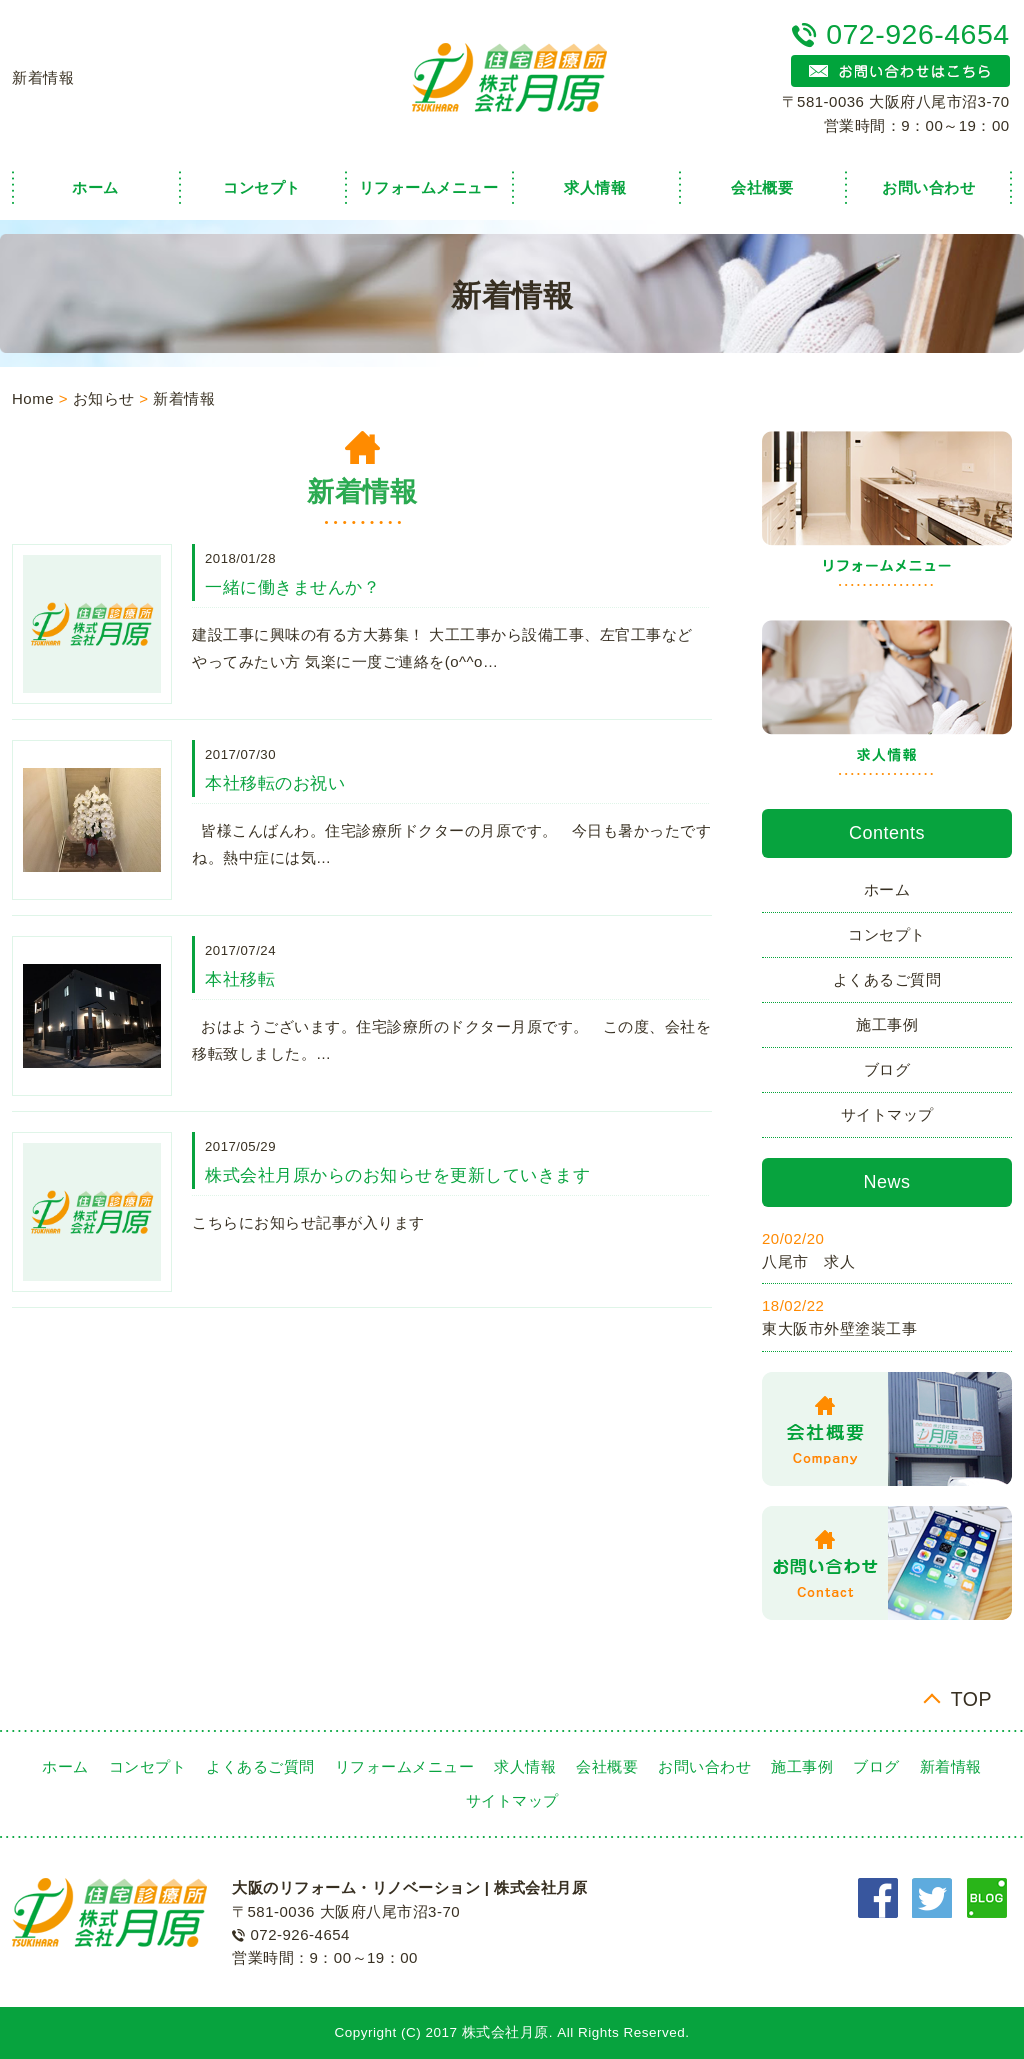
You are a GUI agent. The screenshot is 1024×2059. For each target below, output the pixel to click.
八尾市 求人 (808, 1261)
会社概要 (762, 187)
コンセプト (262, 187)
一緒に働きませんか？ (292, 587)
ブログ (887, 1069)
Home (33, 398)
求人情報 (595, 187)
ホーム (95, 187)
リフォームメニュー (429, 187)
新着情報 (184, 398)
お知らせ (104, 398)
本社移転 (240, 979)
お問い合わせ (928, 187)
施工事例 (887, 1024)
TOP (971, 1700)
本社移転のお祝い (275, 783)
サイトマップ (887, 1114)
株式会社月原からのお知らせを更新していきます (397, 1175)
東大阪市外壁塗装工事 (839, 1328)
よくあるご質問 (887, 979)
